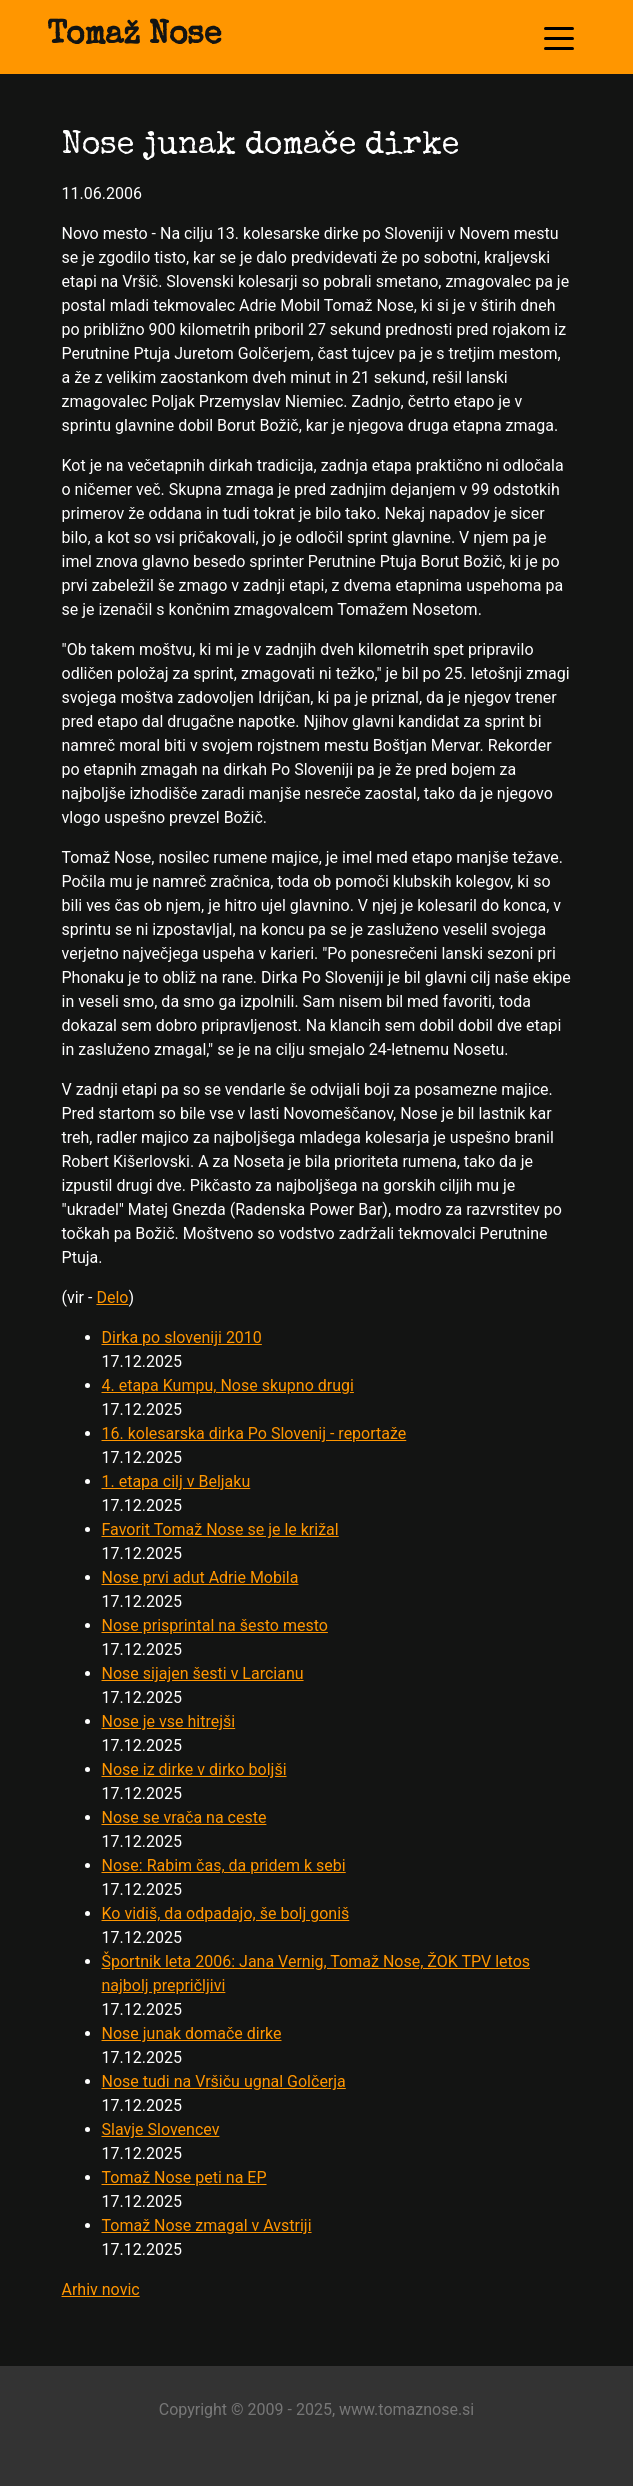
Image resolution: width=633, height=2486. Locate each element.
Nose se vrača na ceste (184, 1817)
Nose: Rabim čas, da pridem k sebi (224, 1865)
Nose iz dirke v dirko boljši (194, 1769)
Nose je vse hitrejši (169, 1721)
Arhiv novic (101, 2289)
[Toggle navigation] (559, 37)
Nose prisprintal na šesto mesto (215, 1625)
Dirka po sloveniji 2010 (182, 1337)
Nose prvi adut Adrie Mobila (200, 1577)
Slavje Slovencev (161, 2129)
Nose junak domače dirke (192, 2033)
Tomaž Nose (134, 36)
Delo (112, 1297)
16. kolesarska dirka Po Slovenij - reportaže (254, 1433)
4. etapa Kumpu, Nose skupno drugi (228, 1385)
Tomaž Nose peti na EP (184, 2177)
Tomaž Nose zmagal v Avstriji (207, 2225)
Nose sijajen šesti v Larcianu (203, 1673)
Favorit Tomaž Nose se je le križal (220, 1529)
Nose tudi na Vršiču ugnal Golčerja (224, 2081)
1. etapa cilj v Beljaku (176, 1481)
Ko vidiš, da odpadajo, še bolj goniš (226, 1913)
